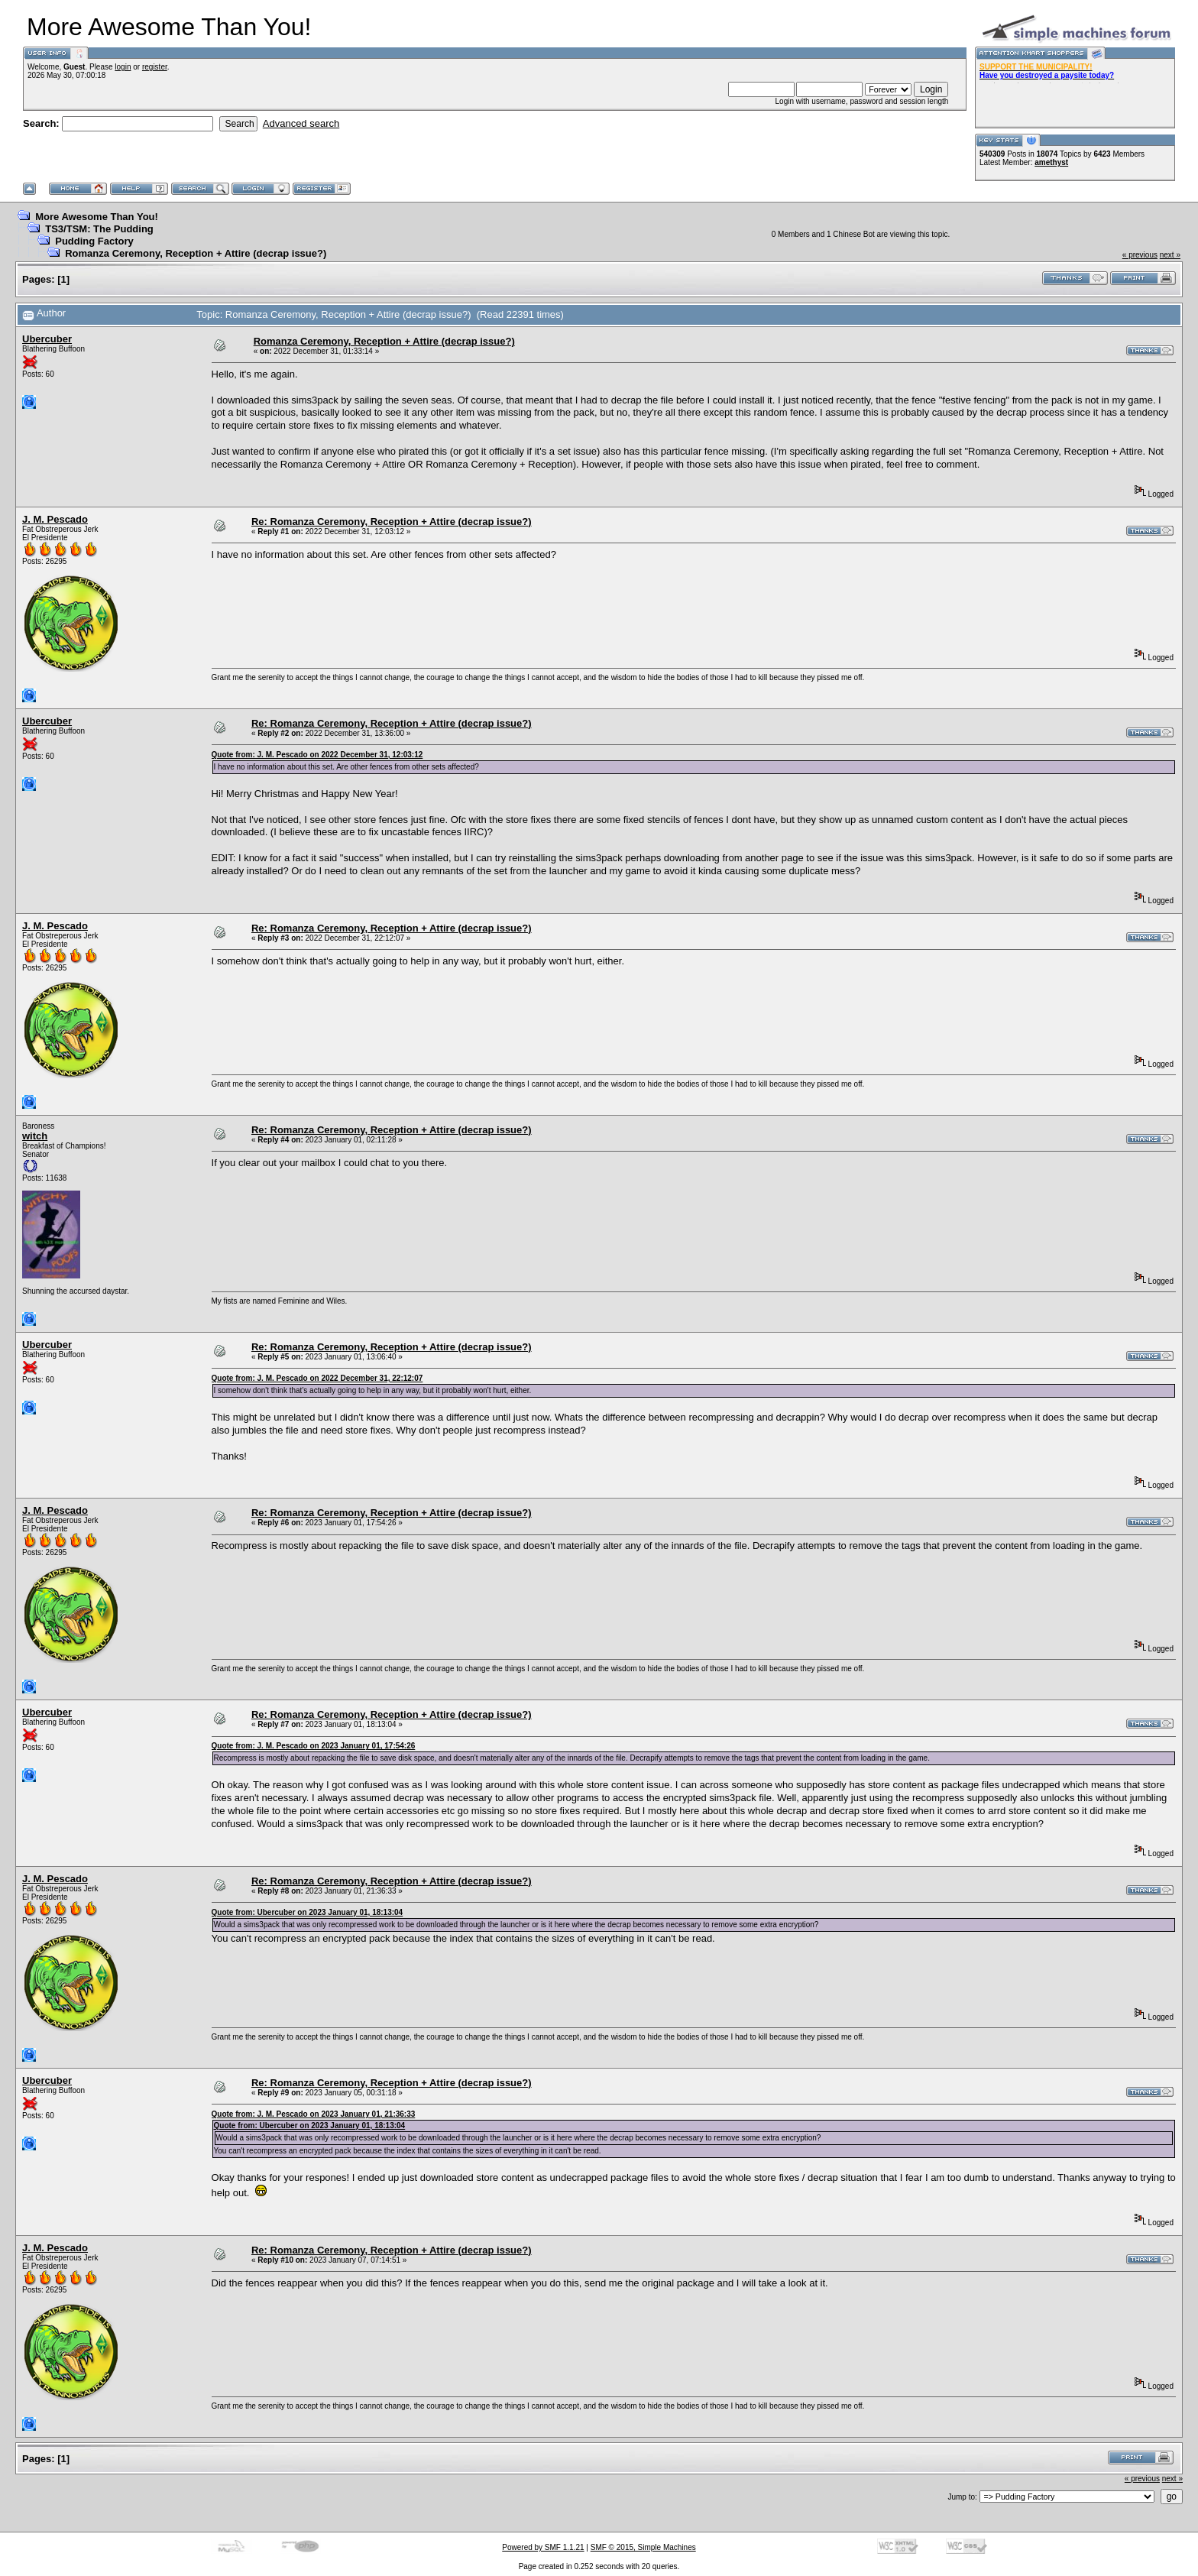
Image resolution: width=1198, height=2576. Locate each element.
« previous (1140, 255)
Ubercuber (47, 339)
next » (1170, 255)
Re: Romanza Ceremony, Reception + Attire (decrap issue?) (391, 521)
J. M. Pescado (55, 519)
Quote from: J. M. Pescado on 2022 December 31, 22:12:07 (317, 1378)
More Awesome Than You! (96, 216)
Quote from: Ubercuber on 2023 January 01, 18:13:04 (307, 1912)
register (154, 67)
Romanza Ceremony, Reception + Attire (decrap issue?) (195, 253)
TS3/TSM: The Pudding (99, 229)
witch (34, 1136)
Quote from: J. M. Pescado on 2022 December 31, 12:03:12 (317, 754)
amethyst (1051, 162)
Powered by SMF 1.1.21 (543, 2547)
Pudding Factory (94, 241)
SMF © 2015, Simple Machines (643, 2547)
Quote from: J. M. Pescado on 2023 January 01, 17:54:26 (314, 1746)
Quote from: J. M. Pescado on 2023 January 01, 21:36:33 (314, 2114)
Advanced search (301, 123)
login (123, 67)
